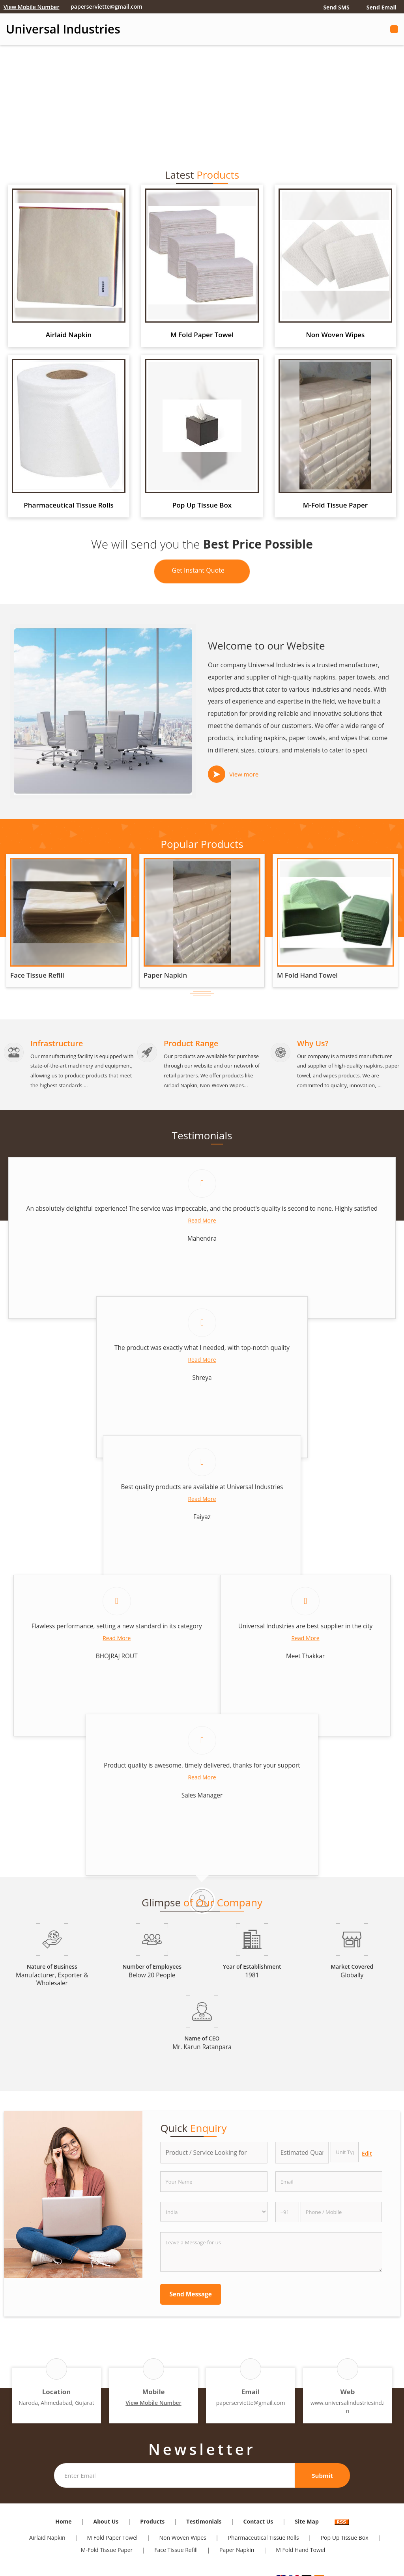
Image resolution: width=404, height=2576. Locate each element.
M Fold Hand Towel (307, 975)
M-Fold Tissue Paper (335, 505)
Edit (367, 2153)
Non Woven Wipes (335, 334)
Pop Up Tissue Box (202, 505)
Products (152, 2521)
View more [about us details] (243, 774)
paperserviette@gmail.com (106, 6)
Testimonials (203, 2521)
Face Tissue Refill (37, 975)
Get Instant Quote (202, 572)
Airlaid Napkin (69, 334)
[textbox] (345, 2152)
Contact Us (258, 2521)
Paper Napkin (165, 975)
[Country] (213, 2211)
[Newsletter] (174, 2475)
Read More (202, 1220)
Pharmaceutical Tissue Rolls (68, 505)
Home (63, 2521)
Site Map (306, 2521)
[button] (31, 7)
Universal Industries (63, 29)
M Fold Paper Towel (202, 334)
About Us (106, 2521)
